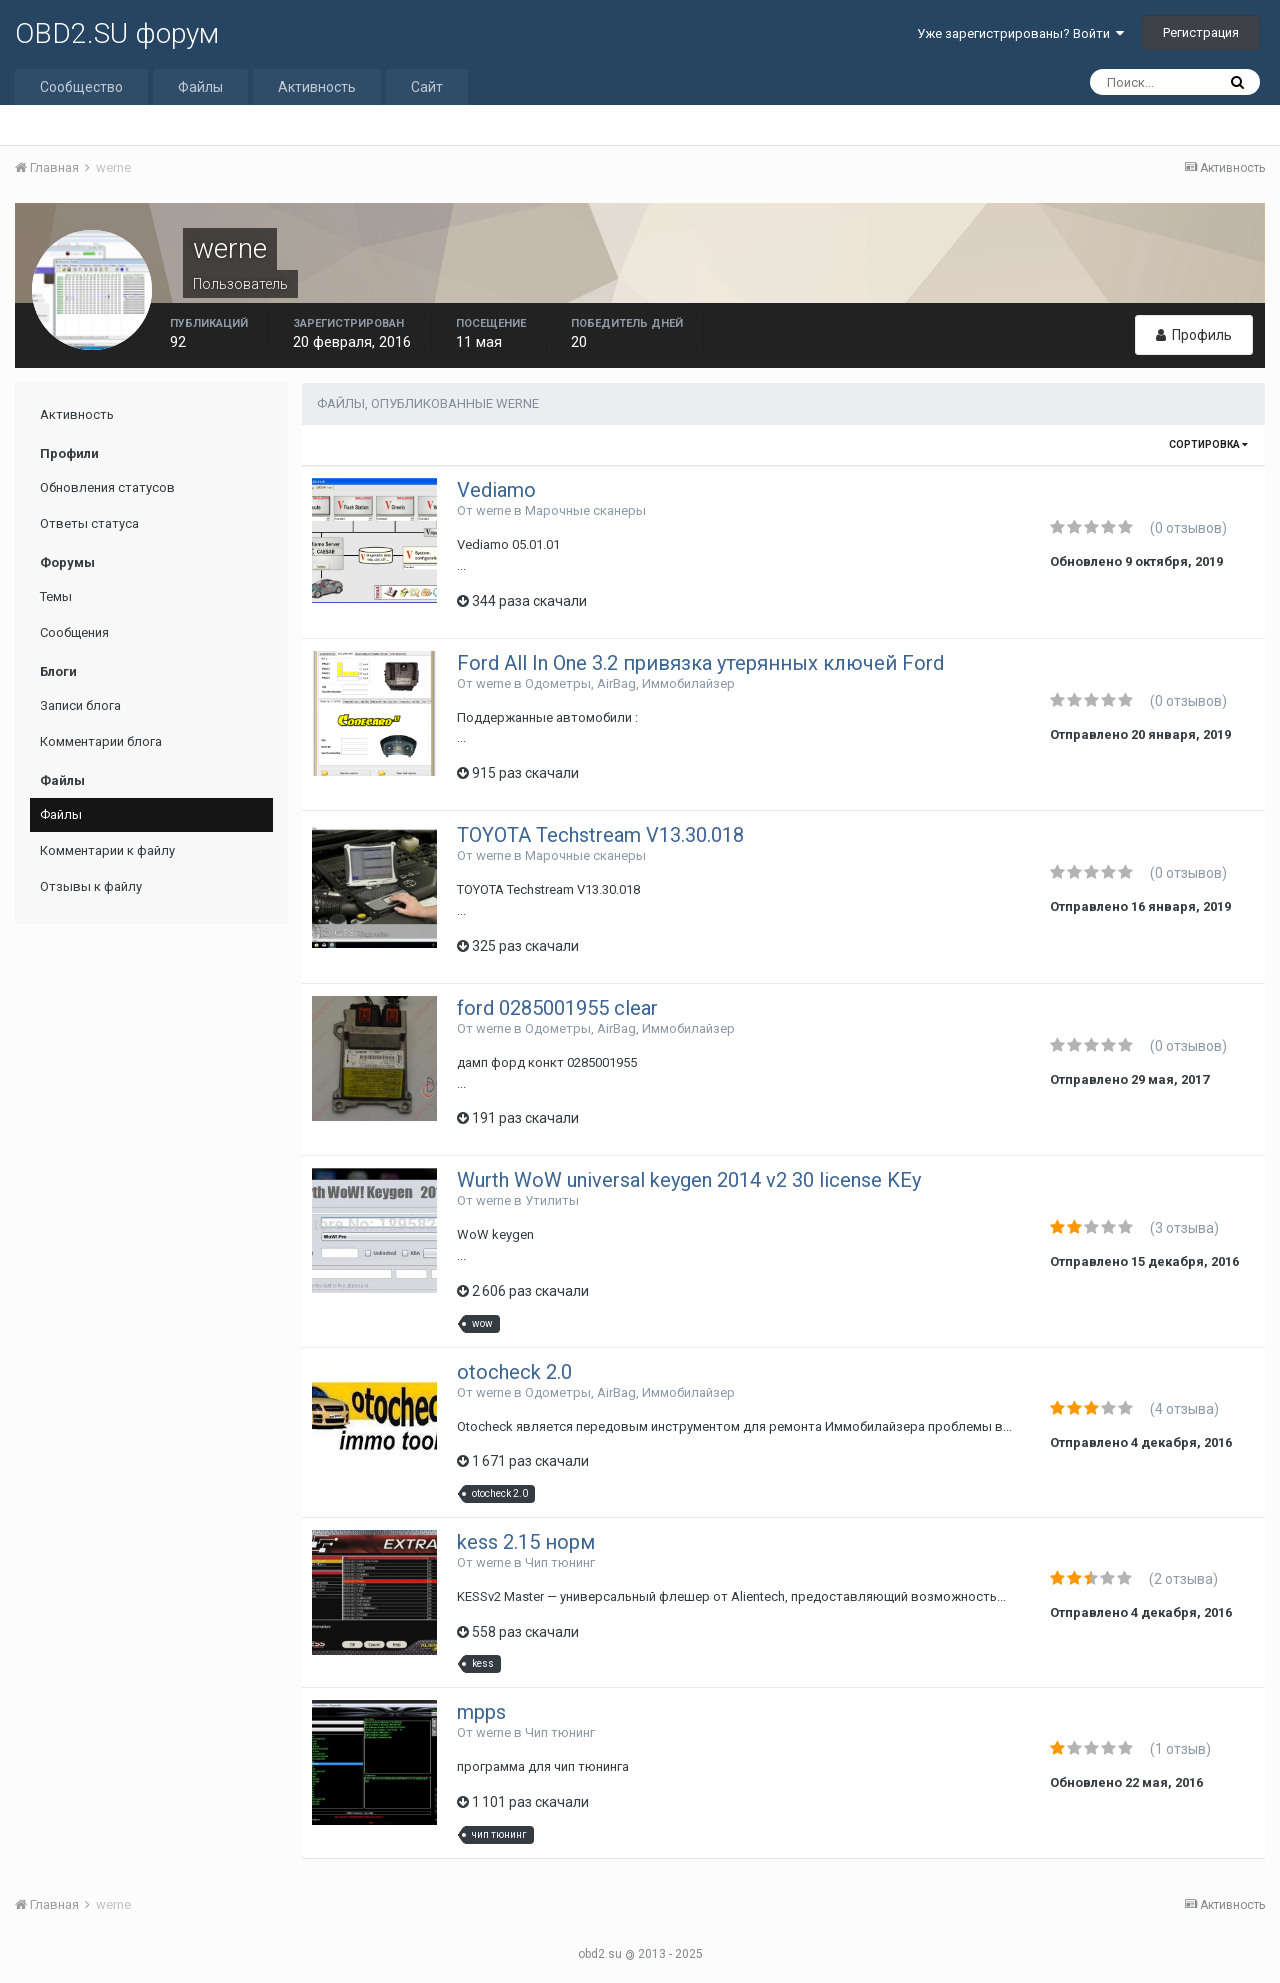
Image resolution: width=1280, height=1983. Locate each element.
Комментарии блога (101, 741)
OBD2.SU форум (117, 33)
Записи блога (80, 705)
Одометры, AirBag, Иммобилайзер (630, 683)
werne (493, 510)
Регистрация (1201, 32)
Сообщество (81, 87)
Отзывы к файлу (91, 886)
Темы (56, 596)
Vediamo (496, 490)
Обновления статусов (107, 487)
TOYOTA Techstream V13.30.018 (600, 835)
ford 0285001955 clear (557, 1008)
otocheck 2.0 (514, 1372)
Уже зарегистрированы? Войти (1020, 33)
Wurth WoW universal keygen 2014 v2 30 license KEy (689, 1180)
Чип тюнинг (560, 1562)
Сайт (427, 87)
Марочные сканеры (585, 510)
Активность (317, 87)
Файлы (200, 87)
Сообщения (74, 632)
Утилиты (552, 1200)
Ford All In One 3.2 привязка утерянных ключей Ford (700, 663)
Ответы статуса (89, 523)
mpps (481, 1712)
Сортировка (1208, 444)
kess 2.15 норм (526, 1542)
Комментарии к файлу (107, 850)
